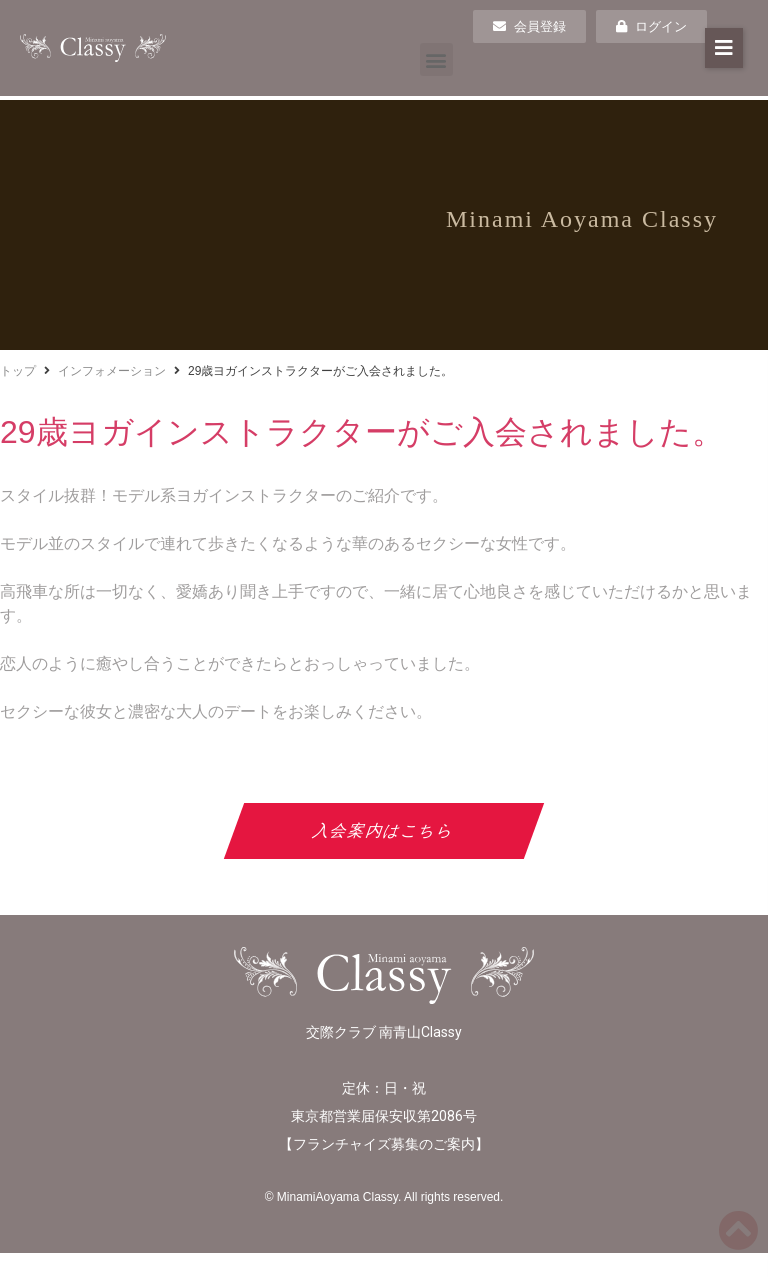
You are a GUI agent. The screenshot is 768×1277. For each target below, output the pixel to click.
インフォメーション (112, 371)
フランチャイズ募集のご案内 (384, 1144)
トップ (18, 371)
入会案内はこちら (384, 830)
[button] (436, 59)
